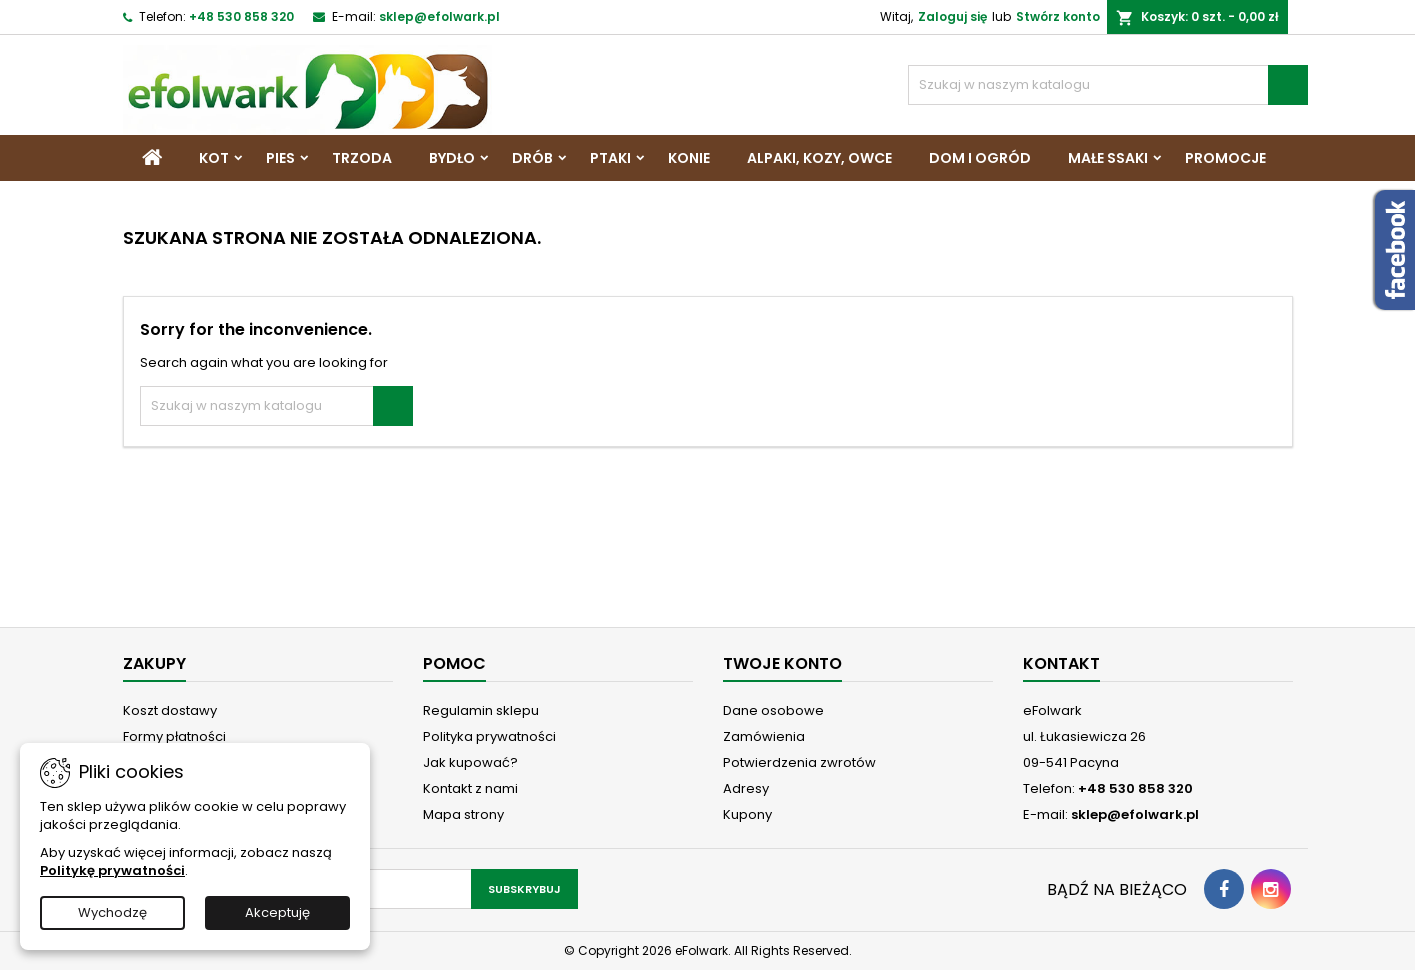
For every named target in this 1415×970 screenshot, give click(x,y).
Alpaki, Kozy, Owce (819, 158)
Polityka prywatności (489, 736)
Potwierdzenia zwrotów (799, 762)
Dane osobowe (773, 710)
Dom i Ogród (980, 158)
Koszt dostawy (170, 710)
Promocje (1225, 158)
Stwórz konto (1058, 16)
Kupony (747, 814)
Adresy (746, 788)
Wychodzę (112, 912)
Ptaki (610, 158)
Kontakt (1061, 663)
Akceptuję (277, 912)
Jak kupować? (470, 762)
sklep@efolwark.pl (439, 16)
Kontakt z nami (470, 788)
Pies (280, 158)
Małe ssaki (1108, 158)
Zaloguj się (952, 16)
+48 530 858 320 (241, 16)
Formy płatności (174, 736)
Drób (532, 158)
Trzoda (362, 158)
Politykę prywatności (112, 870)
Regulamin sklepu (481, 710)
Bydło (452, 158)
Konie (689, 158)
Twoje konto (782, 663)
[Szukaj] (1108, 85)
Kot (214, 158)
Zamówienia (764, 736)
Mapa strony (463, 814)
